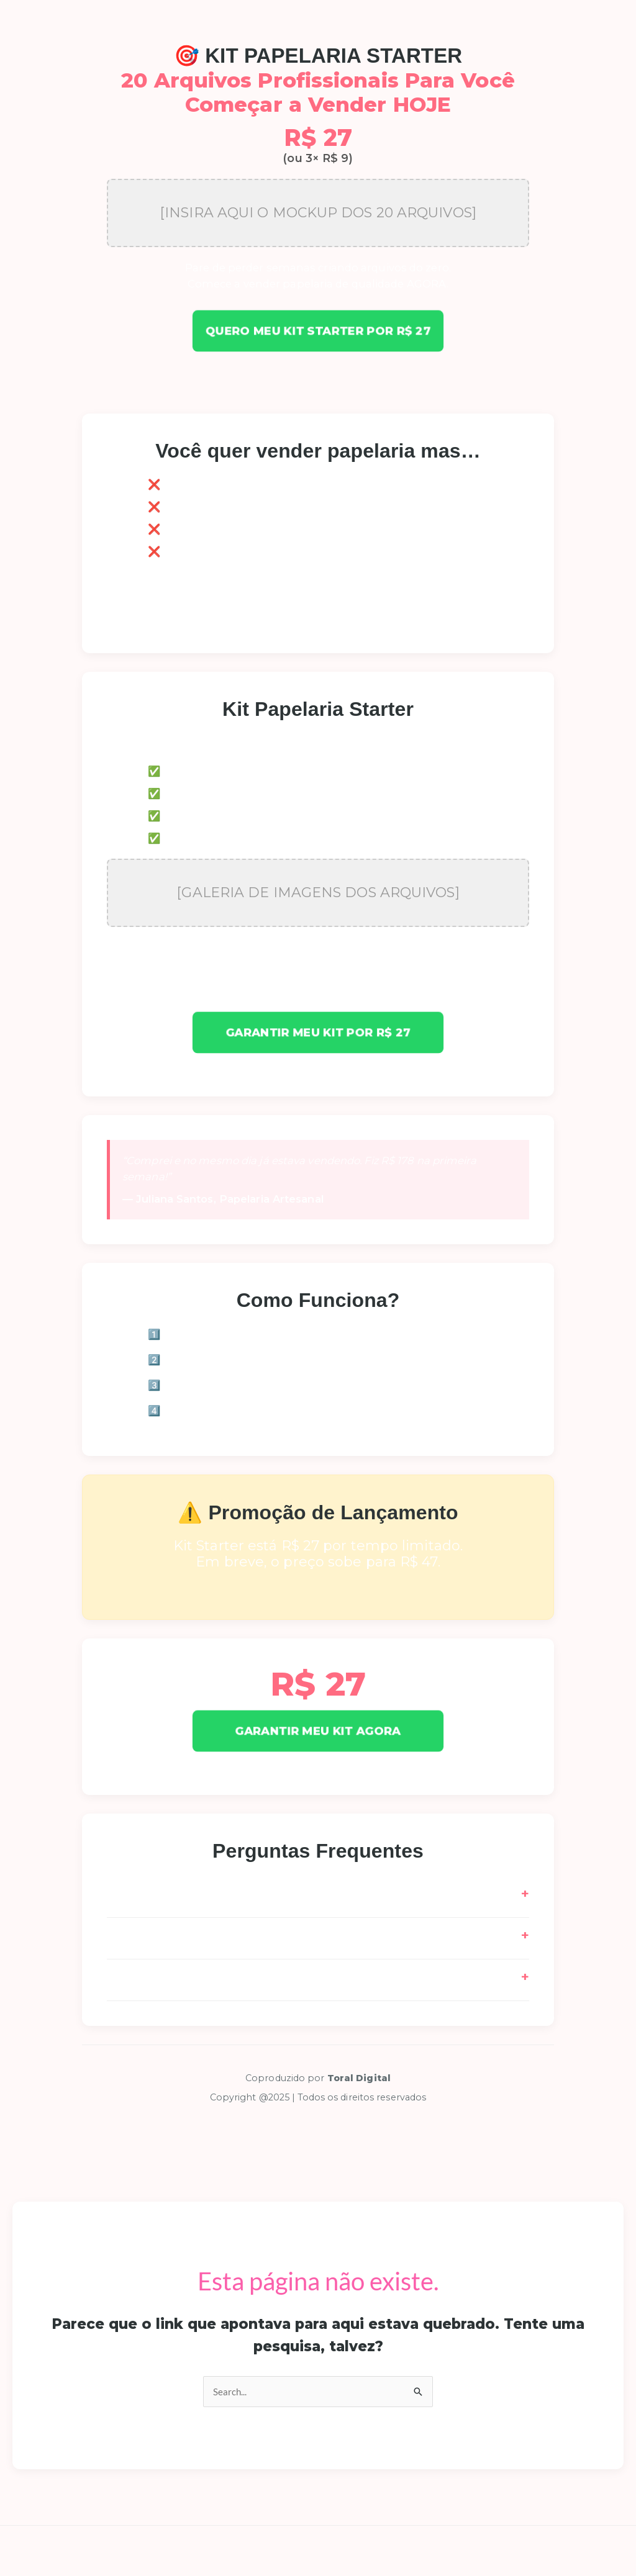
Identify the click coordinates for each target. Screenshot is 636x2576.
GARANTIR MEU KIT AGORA (317, 1730)
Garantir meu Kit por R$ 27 (318, 1032)
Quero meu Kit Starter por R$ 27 (318, 331)
